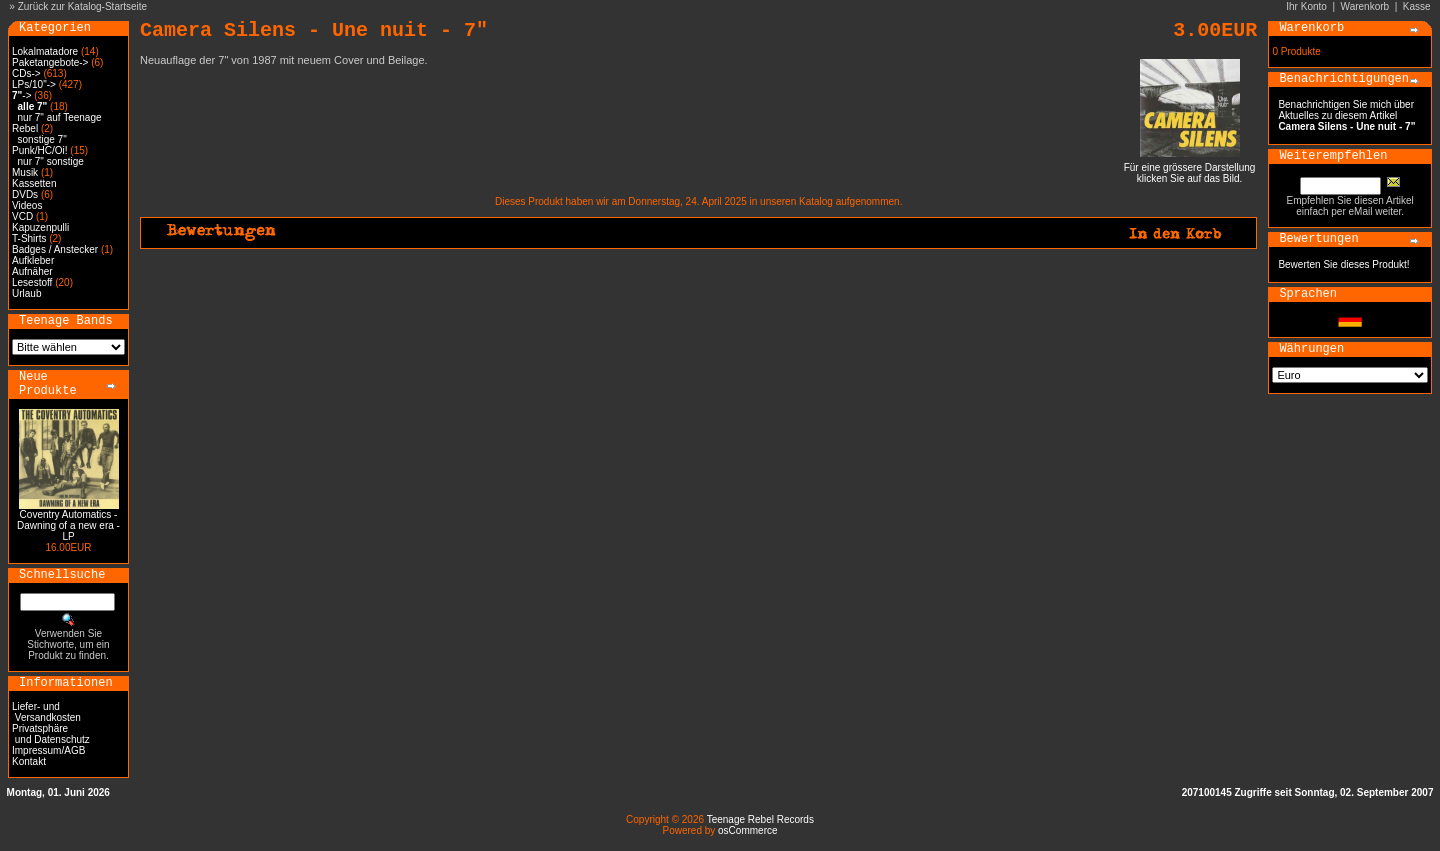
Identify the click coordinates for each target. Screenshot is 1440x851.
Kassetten (34, 183)
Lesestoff (32, 282)
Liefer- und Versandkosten (46, 712)
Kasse (1417, 6)
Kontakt (29, 761)
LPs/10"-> (34, 84)
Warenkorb (1365, 6)
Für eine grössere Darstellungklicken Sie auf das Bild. (1190, 168)
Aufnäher (32, 271)
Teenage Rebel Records (760, 819)
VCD (22, 216)
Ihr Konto (1306, 6)
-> (21, 95)
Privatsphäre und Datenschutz (51, 734)
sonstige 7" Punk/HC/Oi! (40, 145)
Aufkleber (33, 260)
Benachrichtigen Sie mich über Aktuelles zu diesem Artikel (1346, 115)
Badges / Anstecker (55, 249)
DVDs (25, 194)
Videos (27, 205)
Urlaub (26, 293)
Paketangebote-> (50, 62)
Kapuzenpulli (40, 227)
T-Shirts (29, 238)
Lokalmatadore (45, 51)
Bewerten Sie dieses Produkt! (1343, 264)
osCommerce (747, 830)
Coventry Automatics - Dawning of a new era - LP (68, 525)
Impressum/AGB (48, 750)
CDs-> (26, 73)
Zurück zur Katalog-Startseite (83, 6)
